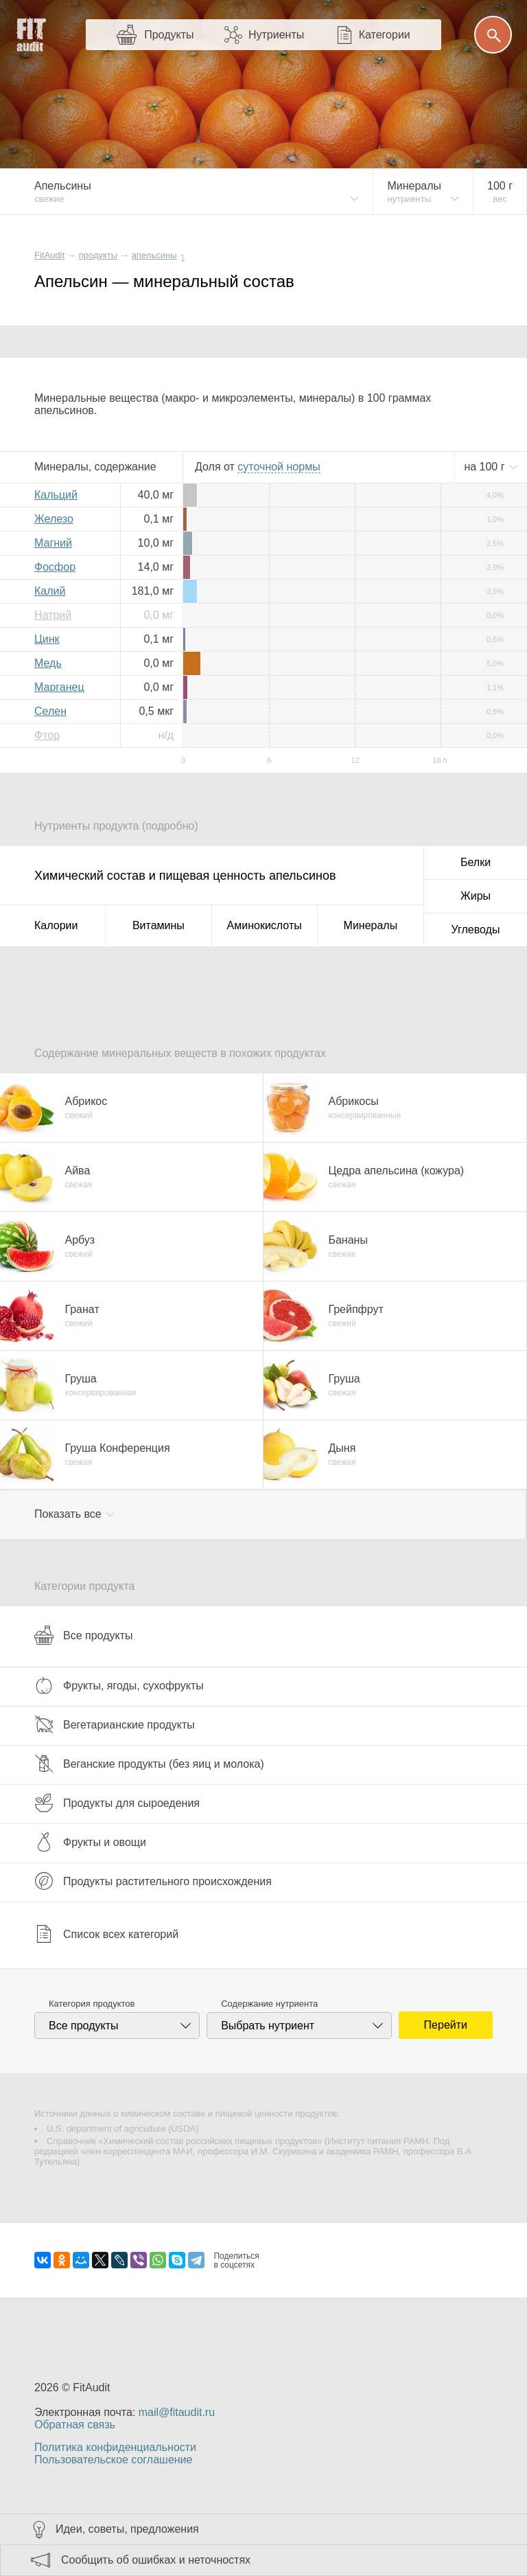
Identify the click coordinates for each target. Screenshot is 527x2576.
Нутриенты (276, 35)
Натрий (52, 615)
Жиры (475, 896)
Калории (56, 925)
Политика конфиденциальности (115, 2447)
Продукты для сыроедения (117, 1802)
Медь (48, 663)
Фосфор (54, 567)
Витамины (158, 925)
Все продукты (83, 1635)
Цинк (47, 639)
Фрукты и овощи (90, 1841)
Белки (475, 862)
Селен (50, 711)
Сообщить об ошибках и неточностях (155, 2560)
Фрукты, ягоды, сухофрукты (119, 1685)
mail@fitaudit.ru (177, 2412)
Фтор (47, 735)
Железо (53, 519)
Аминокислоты (264, 925)
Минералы (371, 925)
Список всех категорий (106, 1934)
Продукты (169, 35)
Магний (53, 543)
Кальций (56, 495)
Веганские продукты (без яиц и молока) (149, 1763)
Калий (49, 591)
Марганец (59, 687)
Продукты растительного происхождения (153, 1881)
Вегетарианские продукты (114, 1724)
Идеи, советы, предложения (127, 2529)
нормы (278, 466)
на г (486, 466)
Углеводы (476, 929)
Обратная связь (74, 2424)
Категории (384, 35)
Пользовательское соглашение (113, 2459)
